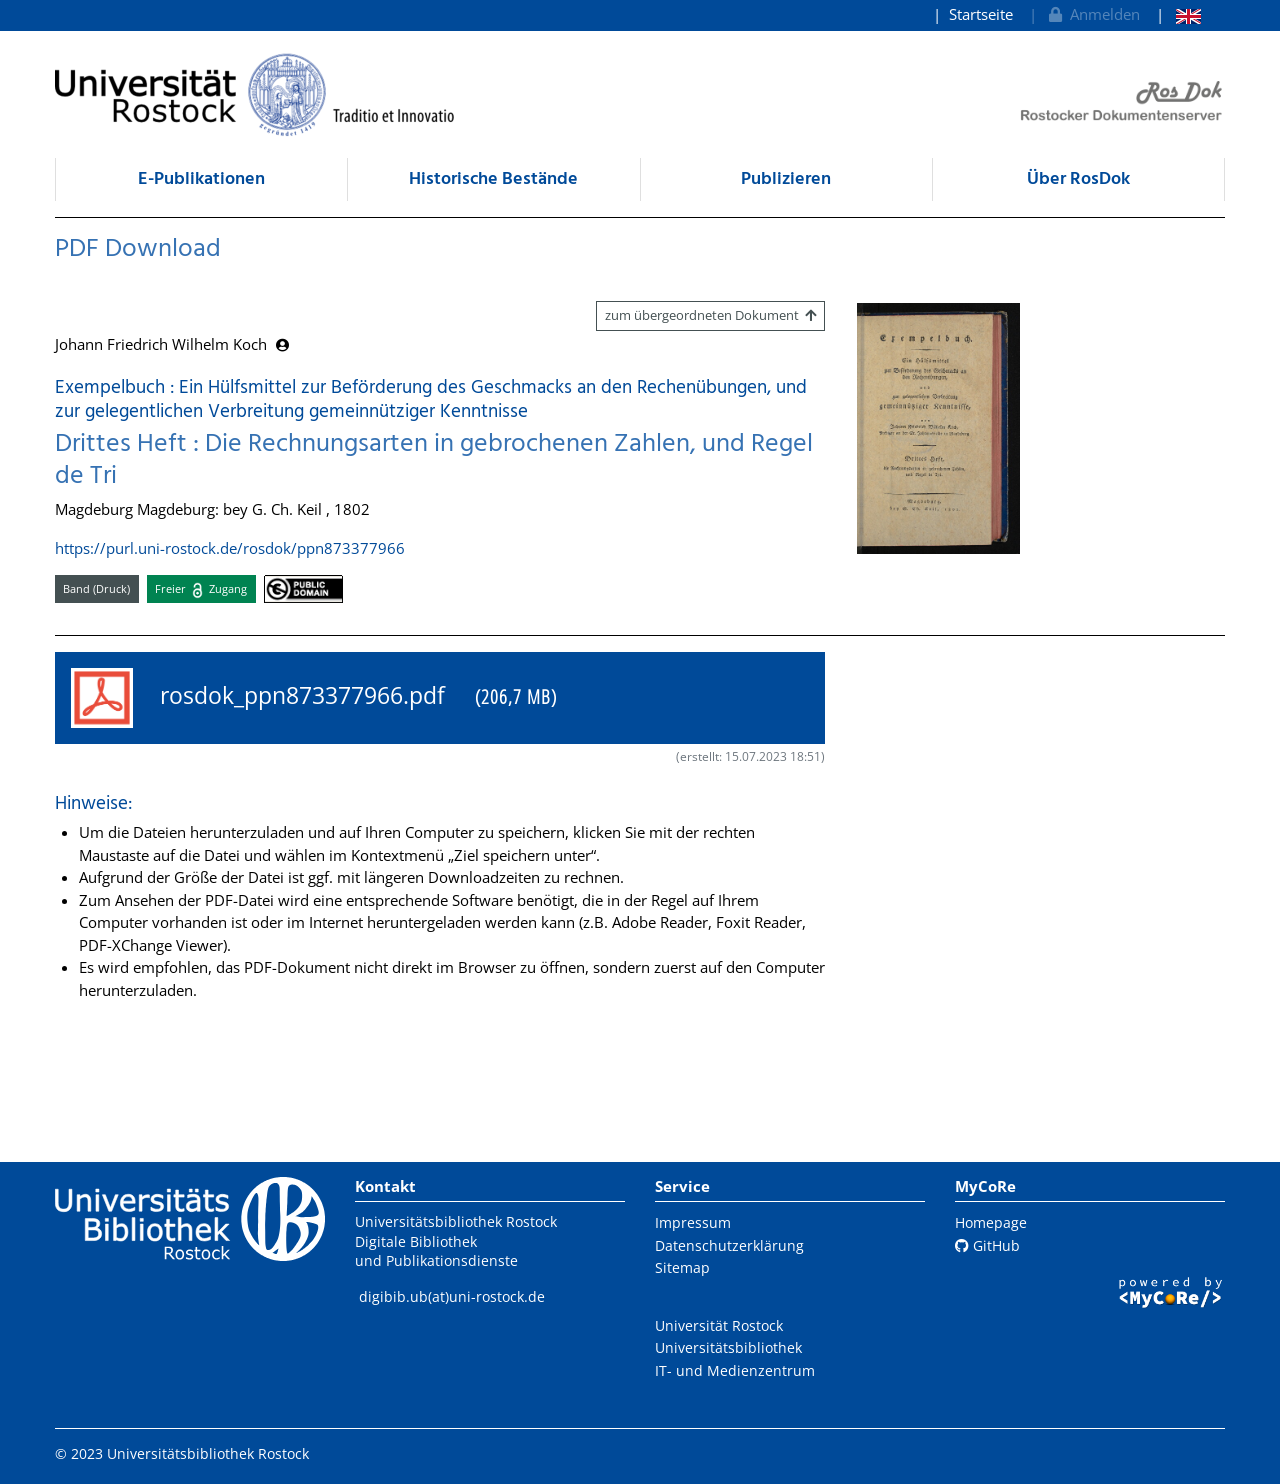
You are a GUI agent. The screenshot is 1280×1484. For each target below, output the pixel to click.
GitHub (987, 1245)
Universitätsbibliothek (728, 1347)
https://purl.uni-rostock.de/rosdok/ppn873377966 (230, 548)
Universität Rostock (719, 1325)
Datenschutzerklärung (729, 1245)
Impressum (693, 1222)
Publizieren (786, 179)
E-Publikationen (201, 179)
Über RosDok (1078, 179)
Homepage (991, 1222)
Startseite (981, 14)
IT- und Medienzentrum (735, 1370)
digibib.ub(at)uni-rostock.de (452, 1296)
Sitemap (682, 1267)
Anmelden (1092, 14)
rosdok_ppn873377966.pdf (314, 698)
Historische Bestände (493, 179)
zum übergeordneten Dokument (710, 315)
